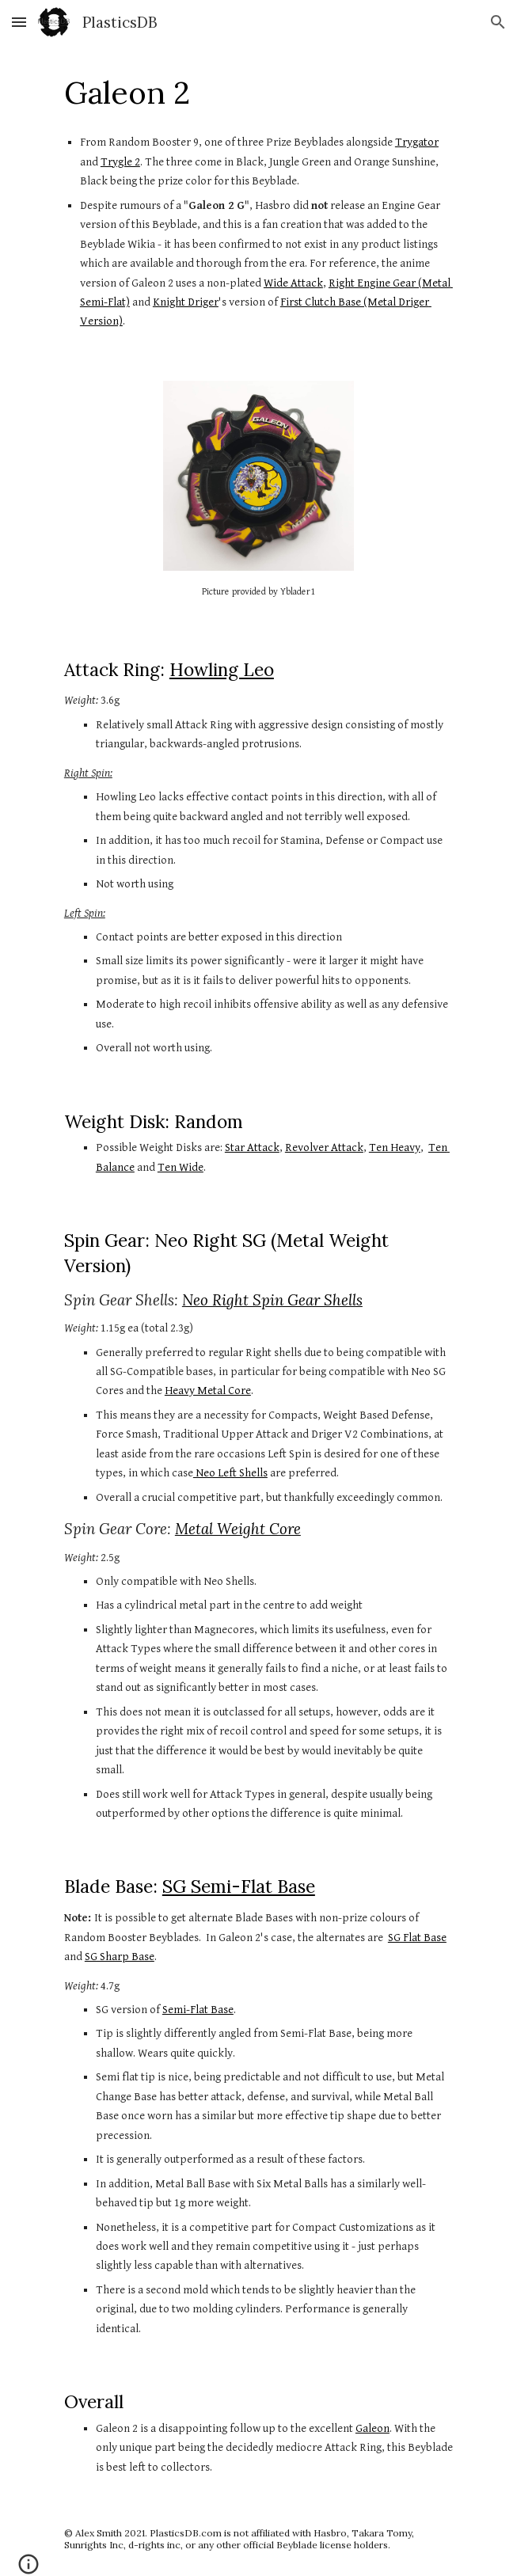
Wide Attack (293, 283)
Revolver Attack (324, 1147)
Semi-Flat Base (198, 2009)
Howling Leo (221, 669)
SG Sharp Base (119, 1956)
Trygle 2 (120, 162)
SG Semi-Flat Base (238, 1886)
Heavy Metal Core (208, 1390)
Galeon (372, 2428)
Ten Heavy (394, 1147)
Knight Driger (186, 302)
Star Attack (252, 1147)
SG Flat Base (417, 1937)
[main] (258, 92)
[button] (19, 22)
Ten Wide (180, 1167)
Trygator (417, 142)
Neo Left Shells (230, 1473)
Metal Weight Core (238, 1528)
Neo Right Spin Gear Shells (272, 1299)
